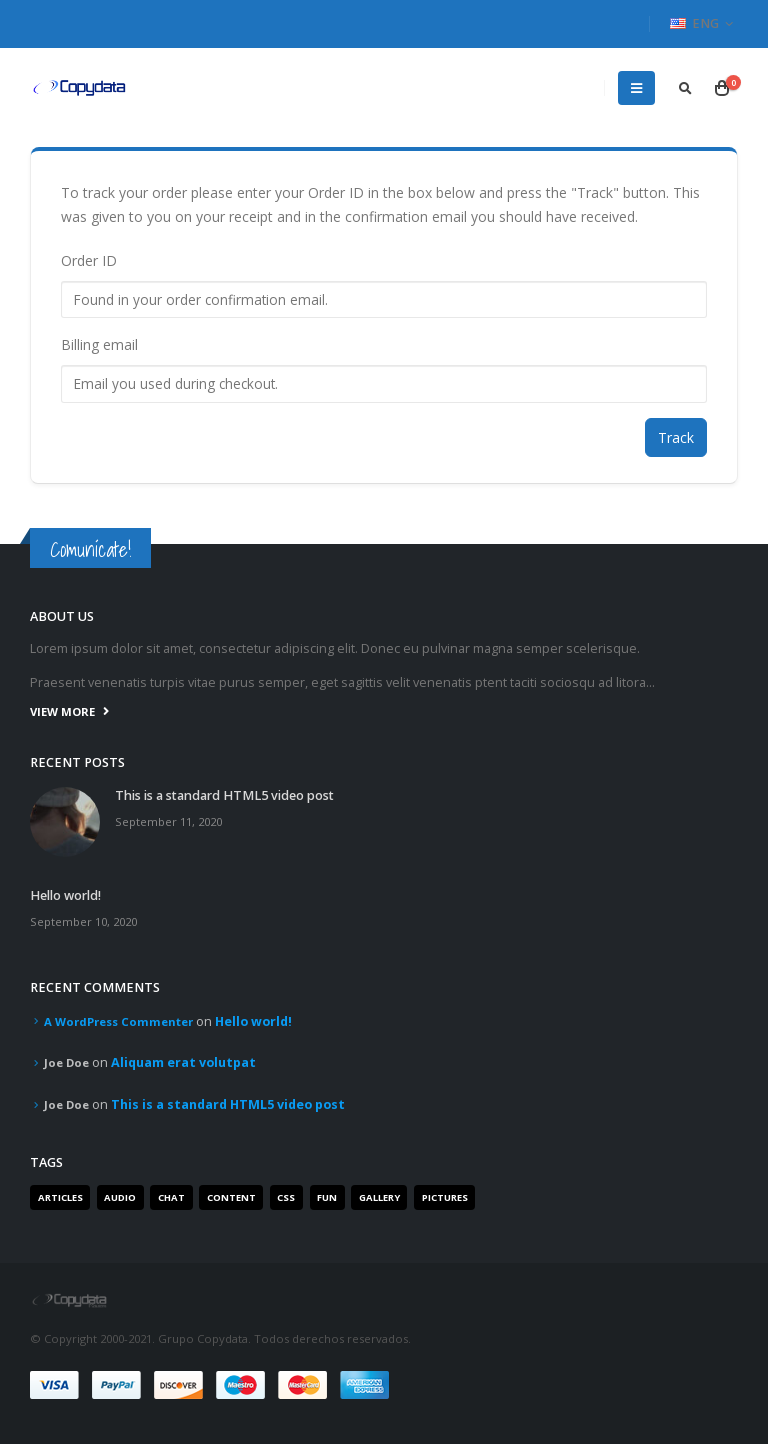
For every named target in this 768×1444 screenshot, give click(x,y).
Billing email (99, 344)
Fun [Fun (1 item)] (327, 1197)
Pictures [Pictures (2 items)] (445, 1197)
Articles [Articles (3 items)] (60, 1197)
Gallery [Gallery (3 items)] (379, 1197)
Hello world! (65, 895)
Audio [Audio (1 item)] (120, 1197)
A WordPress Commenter (118, 1021)
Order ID (89, 260)
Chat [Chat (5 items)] (171, 1197)
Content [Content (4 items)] (231, 1197)
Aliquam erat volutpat (183, 1062)
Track (676, 437)
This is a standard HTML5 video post (224, 795)
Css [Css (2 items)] (286, 1197)
